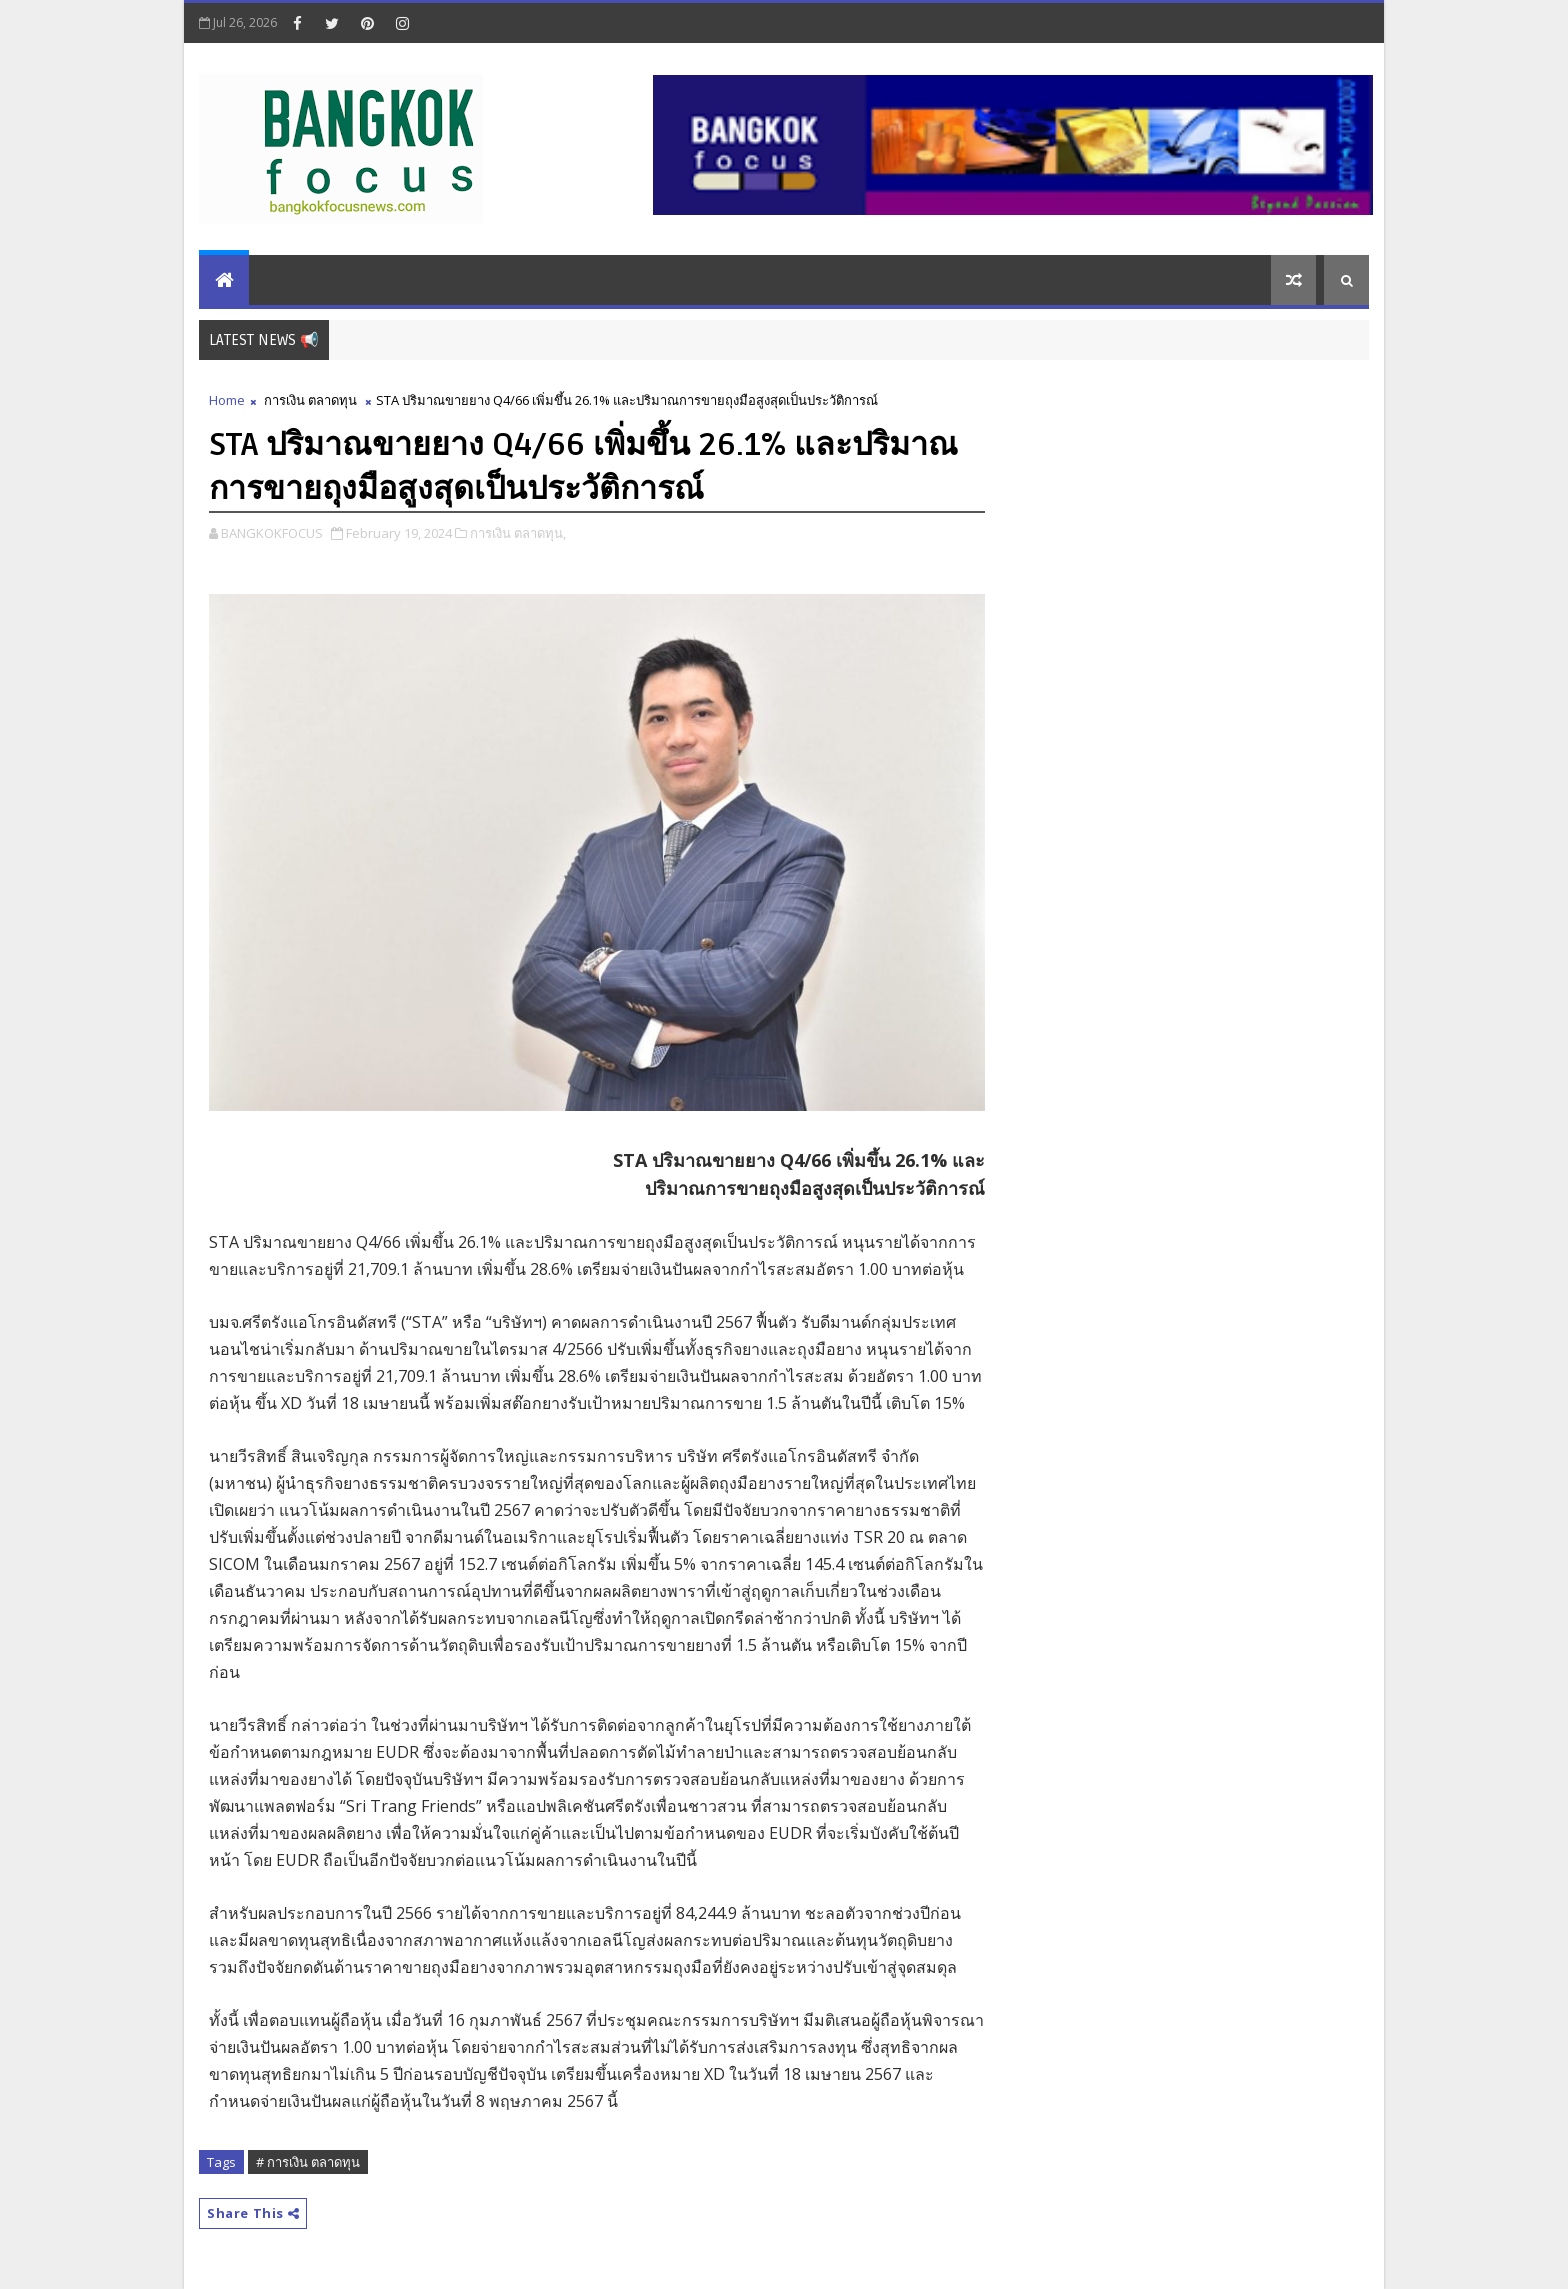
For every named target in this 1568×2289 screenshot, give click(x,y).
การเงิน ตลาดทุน (310, 400)
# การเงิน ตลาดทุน (308, 2162)
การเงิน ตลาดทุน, (518, 533)
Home (227, 400)
